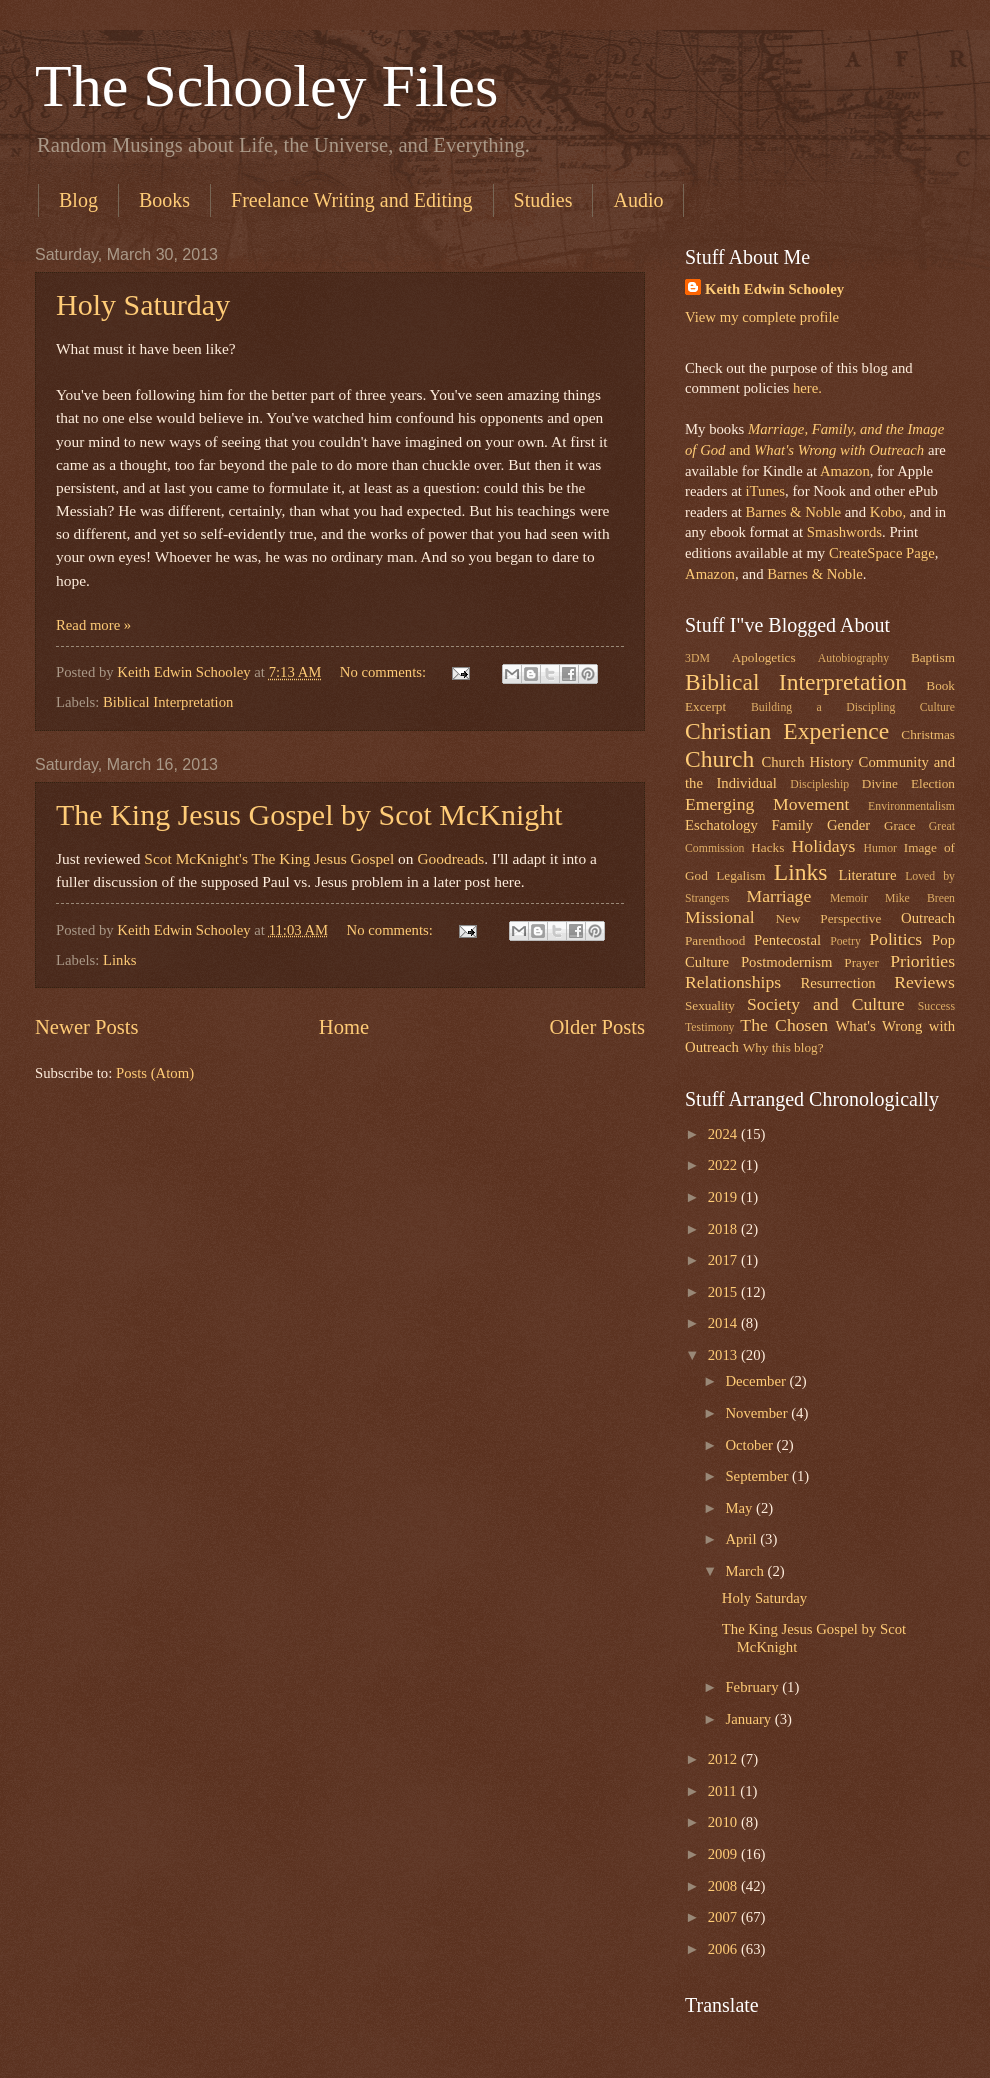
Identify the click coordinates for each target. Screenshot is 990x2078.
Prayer (861, 962)
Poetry (845, 941)
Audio (638, 200)
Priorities (922, 961)
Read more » (93, 625)
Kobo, (888, 512)
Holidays (824, 846)
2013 (724, 1355)
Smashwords (844, 532)
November (758, 1413)
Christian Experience (787, 731)
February (753, 1687)
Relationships (733, 982)
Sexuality (710, 1005)
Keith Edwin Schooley (774, 289)
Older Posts (597, 1027)
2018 (724, 1229)
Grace (900, 825)
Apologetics (764, 657)
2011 (724, 1791)
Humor (880, 848)
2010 (724, 1822)
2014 (724, 1323)
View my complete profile (762, 317)
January (749, 1719)
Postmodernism (787, 962)
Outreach (928, 918)
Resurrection (837, 983)
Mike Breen (920, 898)
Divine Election (908, 783)
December (757, 1381)
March (746, 1571)
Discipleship (819, 784)
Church (719, 759)
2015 (724, 1292)
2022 (724, 1165)
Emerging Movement (767, 804)
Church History (807, 762)
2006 (724, 1949)
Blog (78, 200)
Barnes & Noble (793, 512)
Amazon (845, 471)
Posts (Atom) (155, 1073)
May (740, 1508)
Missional (720, 917)
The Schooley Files (266, 86)
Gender (848, 825)
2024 (724, 1134)
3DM (697, 658)
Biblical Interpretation (168, 702)
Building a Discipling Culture (853, 707)
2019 (724, 1197)
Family (792, 825)
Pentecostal (787, 940)
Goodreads (450, 858)
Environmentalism (911, 806)
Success (936, 1006)
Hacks (767, 847)
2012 (724, 1759)
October (750, 1445)
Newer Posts (87, 1027)
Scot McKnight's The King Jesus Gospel (269, 858)
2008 (724, 1886)
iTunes (763, 491)
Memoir (849, 898)
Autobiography (853, 658)
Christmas (928, 734)
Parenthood (715, 940)
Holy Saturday (143, 304)
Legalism (740, 875)
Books (164, 200)
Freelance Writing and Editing (352, 200)
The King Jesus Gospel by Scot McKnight (309, 814)
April (742, 1539)
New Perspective (829, 918)
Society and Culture (826, 1004)
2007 (724, 1917)
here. (807, 388)
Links (120, 960)
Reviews (924, 982)
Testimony (710, 1027)
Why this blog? (783, 1047)
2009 (724, 1854)
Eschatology (721, 825)
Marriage (779, 896)
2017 (724, 1260)
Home (344, 1027)
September (758, 1476)
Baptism (933, 657)
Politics (895, 939)
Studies (543, 200)
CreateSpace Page (882, 553)
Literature (867, 875)
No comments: (385, 672)
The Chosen (784, 1025)
